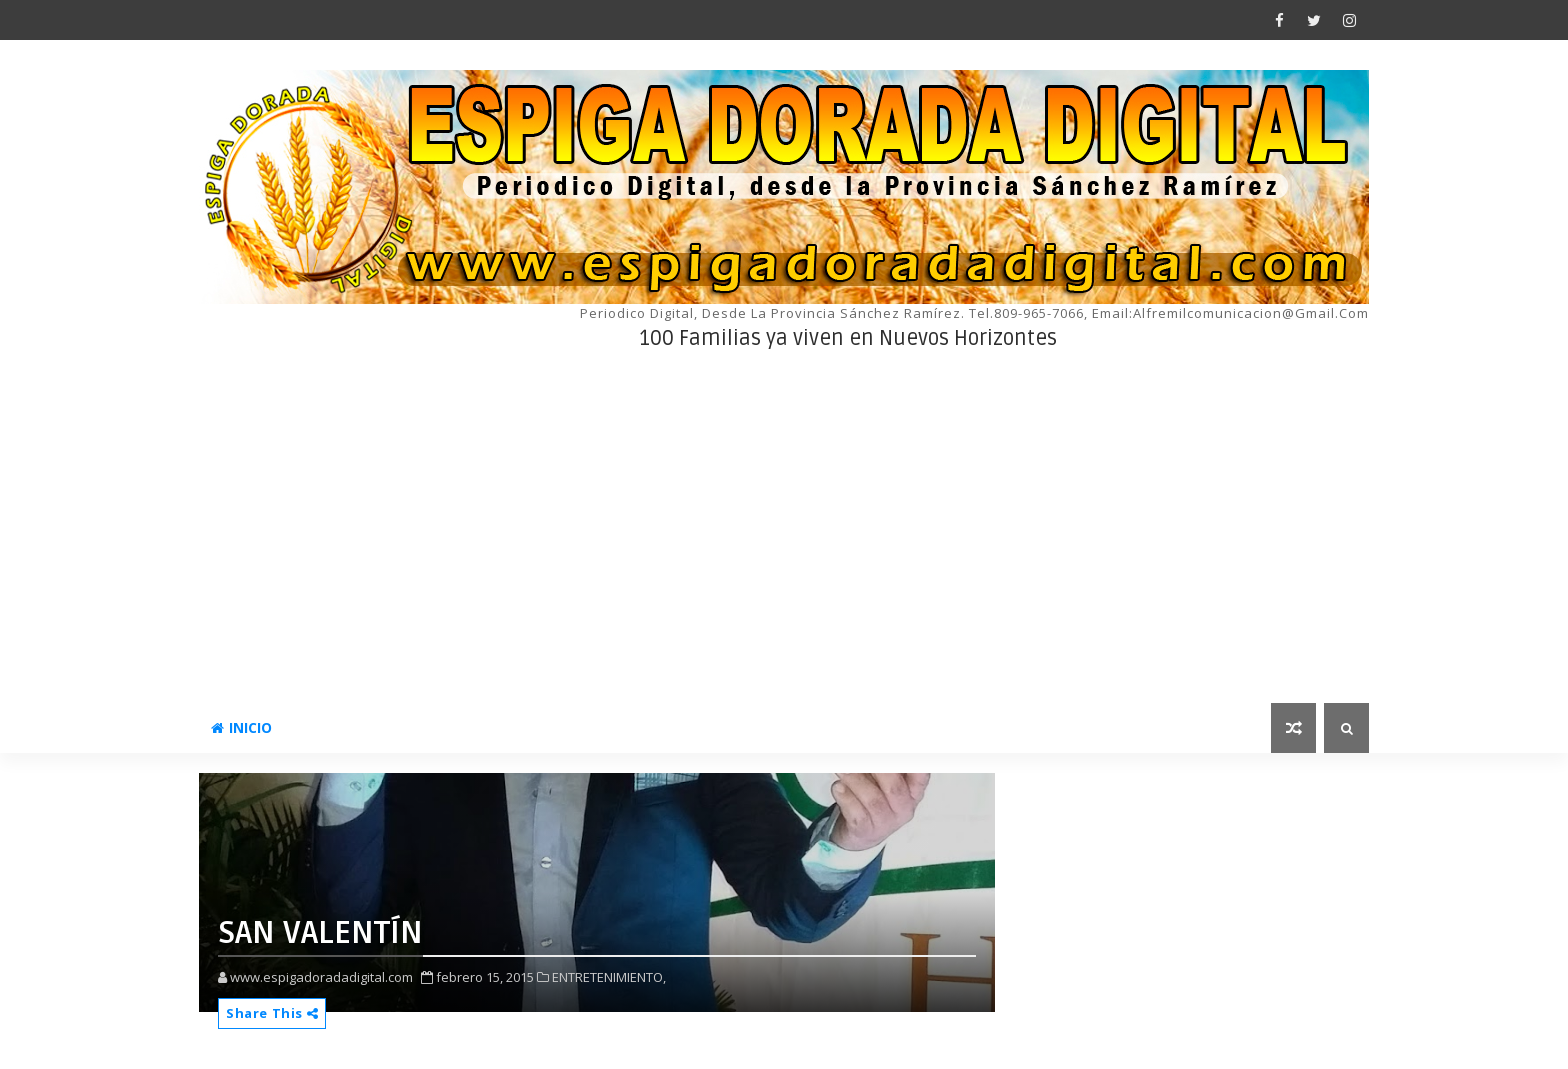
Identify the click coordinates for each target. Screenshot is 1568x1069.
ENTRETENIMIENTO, (609, 977)
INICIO (241, 727)
